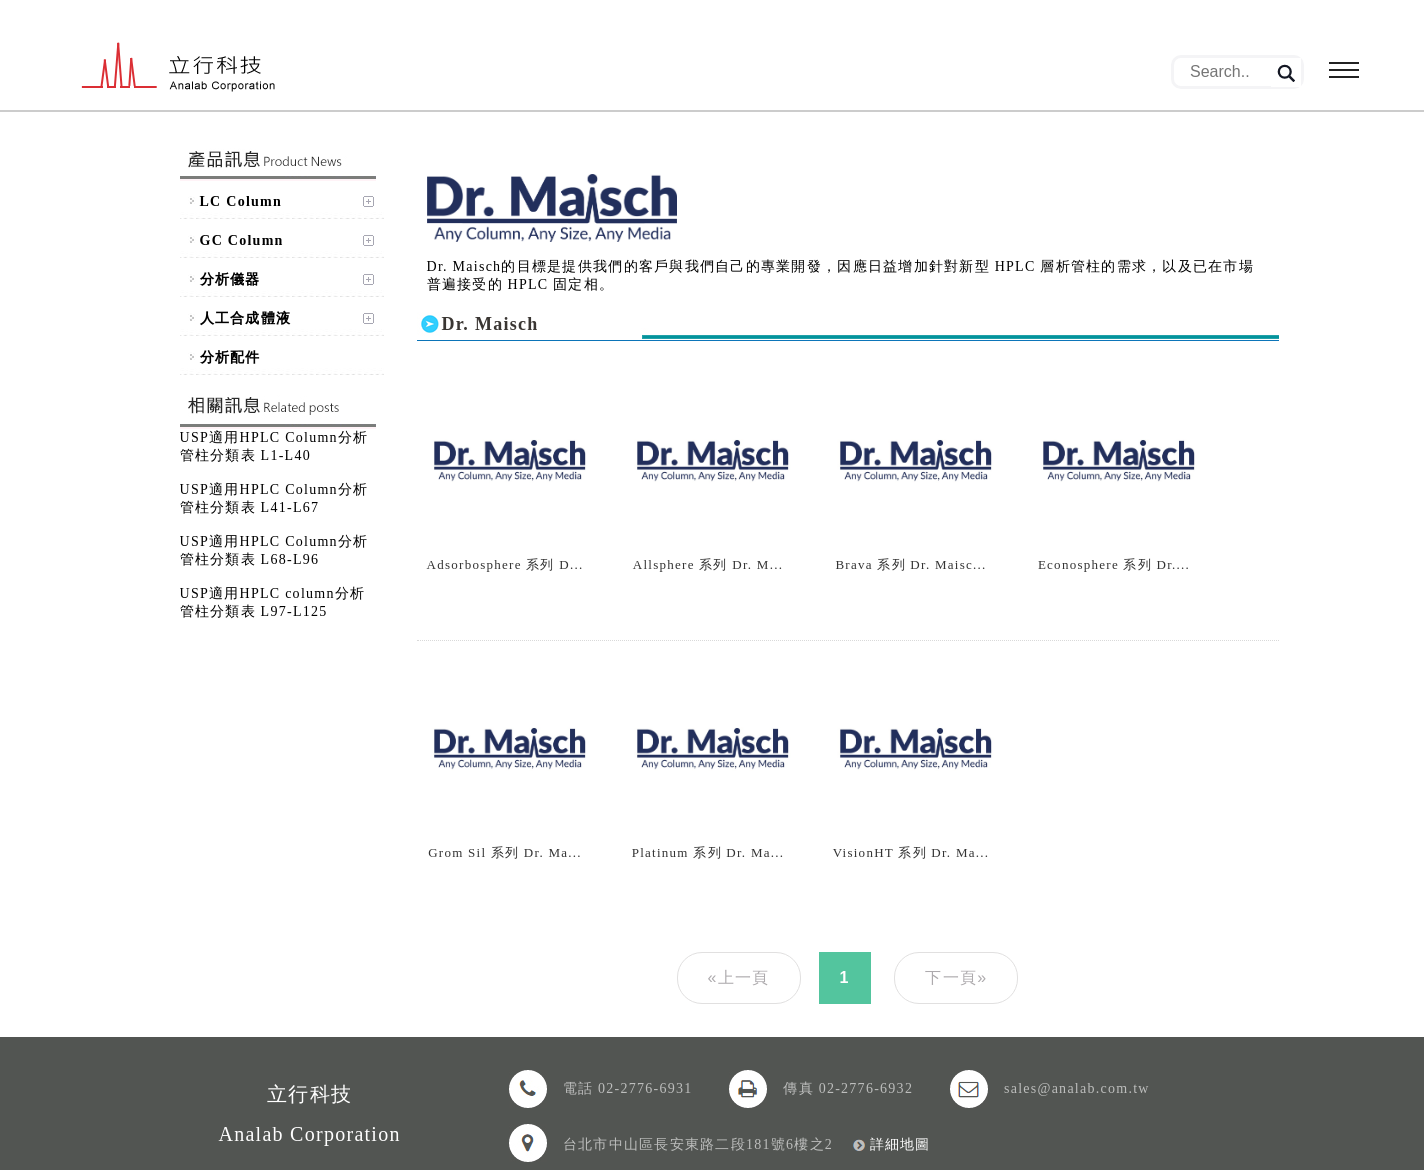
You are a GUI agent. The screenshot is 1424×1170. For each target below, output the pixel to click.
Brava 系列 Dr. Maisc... (910, 564)
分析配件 (230, 357)
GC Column (242, 240)
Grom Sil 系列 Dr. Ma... (505, 852)
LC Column (241, 201)
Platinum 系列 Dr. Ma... (708, 852)
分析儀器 (230, 279)
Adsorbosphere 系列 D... (505, 564)
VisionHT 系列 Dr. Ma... (911, 852)
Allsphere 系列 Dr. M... (708, 564)
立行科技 (179, 68)
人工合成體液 (246, 318)
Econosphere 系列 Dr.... (1114, 564)
